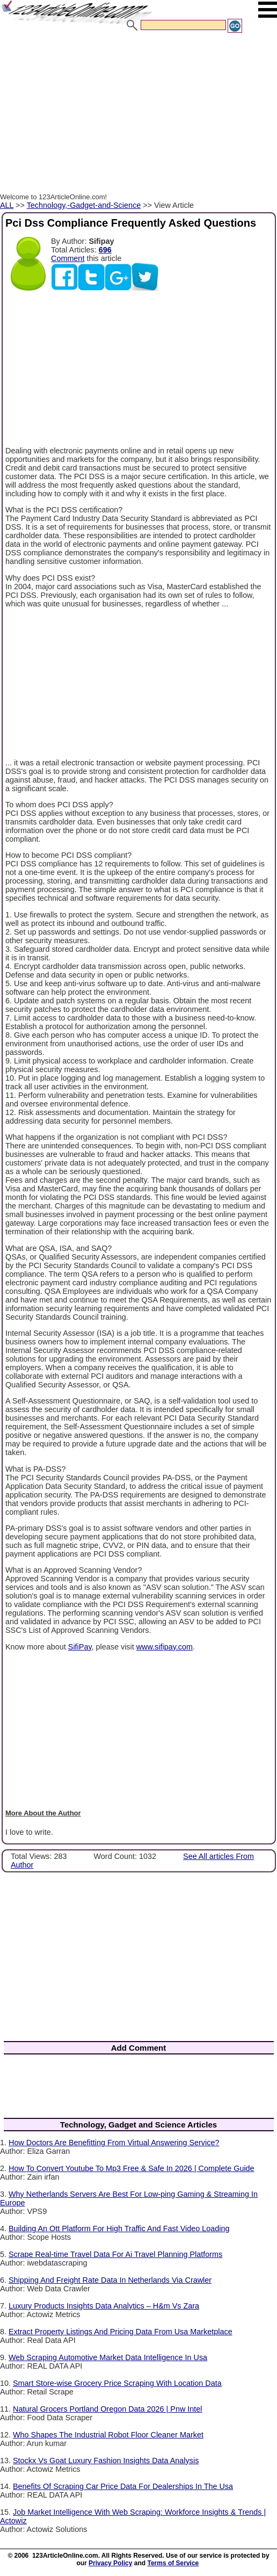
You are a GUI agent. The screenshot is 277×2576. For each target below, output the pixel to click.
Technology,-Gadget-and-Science (84, 205)
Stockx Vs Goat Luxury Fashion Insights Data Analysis (106, 2460)
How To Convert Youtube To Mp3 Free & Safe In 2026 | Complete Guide (131, 2168)
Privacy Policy (110, 2563)
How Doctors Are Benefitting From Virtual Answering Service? (114, 2142)
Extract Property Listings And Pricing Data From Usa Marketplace (120, 2331)
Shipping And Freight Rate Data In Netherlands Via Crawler (110, 2280)
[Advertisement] (138, 114)
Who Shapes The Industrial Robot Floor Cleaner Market (108, 2434)
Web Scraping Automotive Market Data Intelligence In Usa (108, 2357)
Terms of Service (173, 2563)
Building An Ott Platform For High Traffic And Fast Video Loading (119, 2228)
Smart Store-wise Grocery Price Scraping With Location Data (117, 2383)
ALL (6, 205)
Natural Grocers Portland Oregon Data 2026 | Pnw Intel (107, 2409)
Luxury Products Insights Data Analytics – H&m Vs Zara (104, 2306)
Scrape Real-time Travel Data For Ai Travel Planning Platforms (115, 2254)
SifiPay (80, 1646)
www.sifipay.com (164, 1646)
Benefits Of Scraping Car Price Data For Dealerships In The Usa (123, 2486)
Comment (67, 258)
